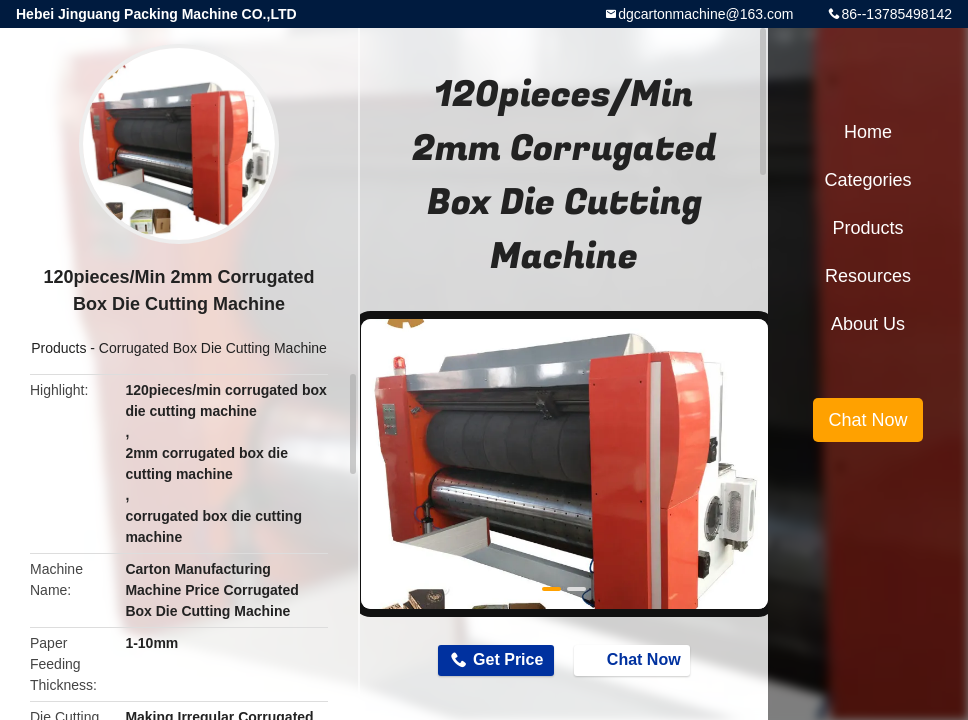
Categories (867, 180)
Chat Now (634, 659)
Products (58, 348)
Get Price (508, 659)
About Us (868, 324)
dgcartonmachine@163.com (705, 14)
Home (868, 132)
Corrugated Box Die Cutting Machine (213, 348)
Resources (868, 276)
